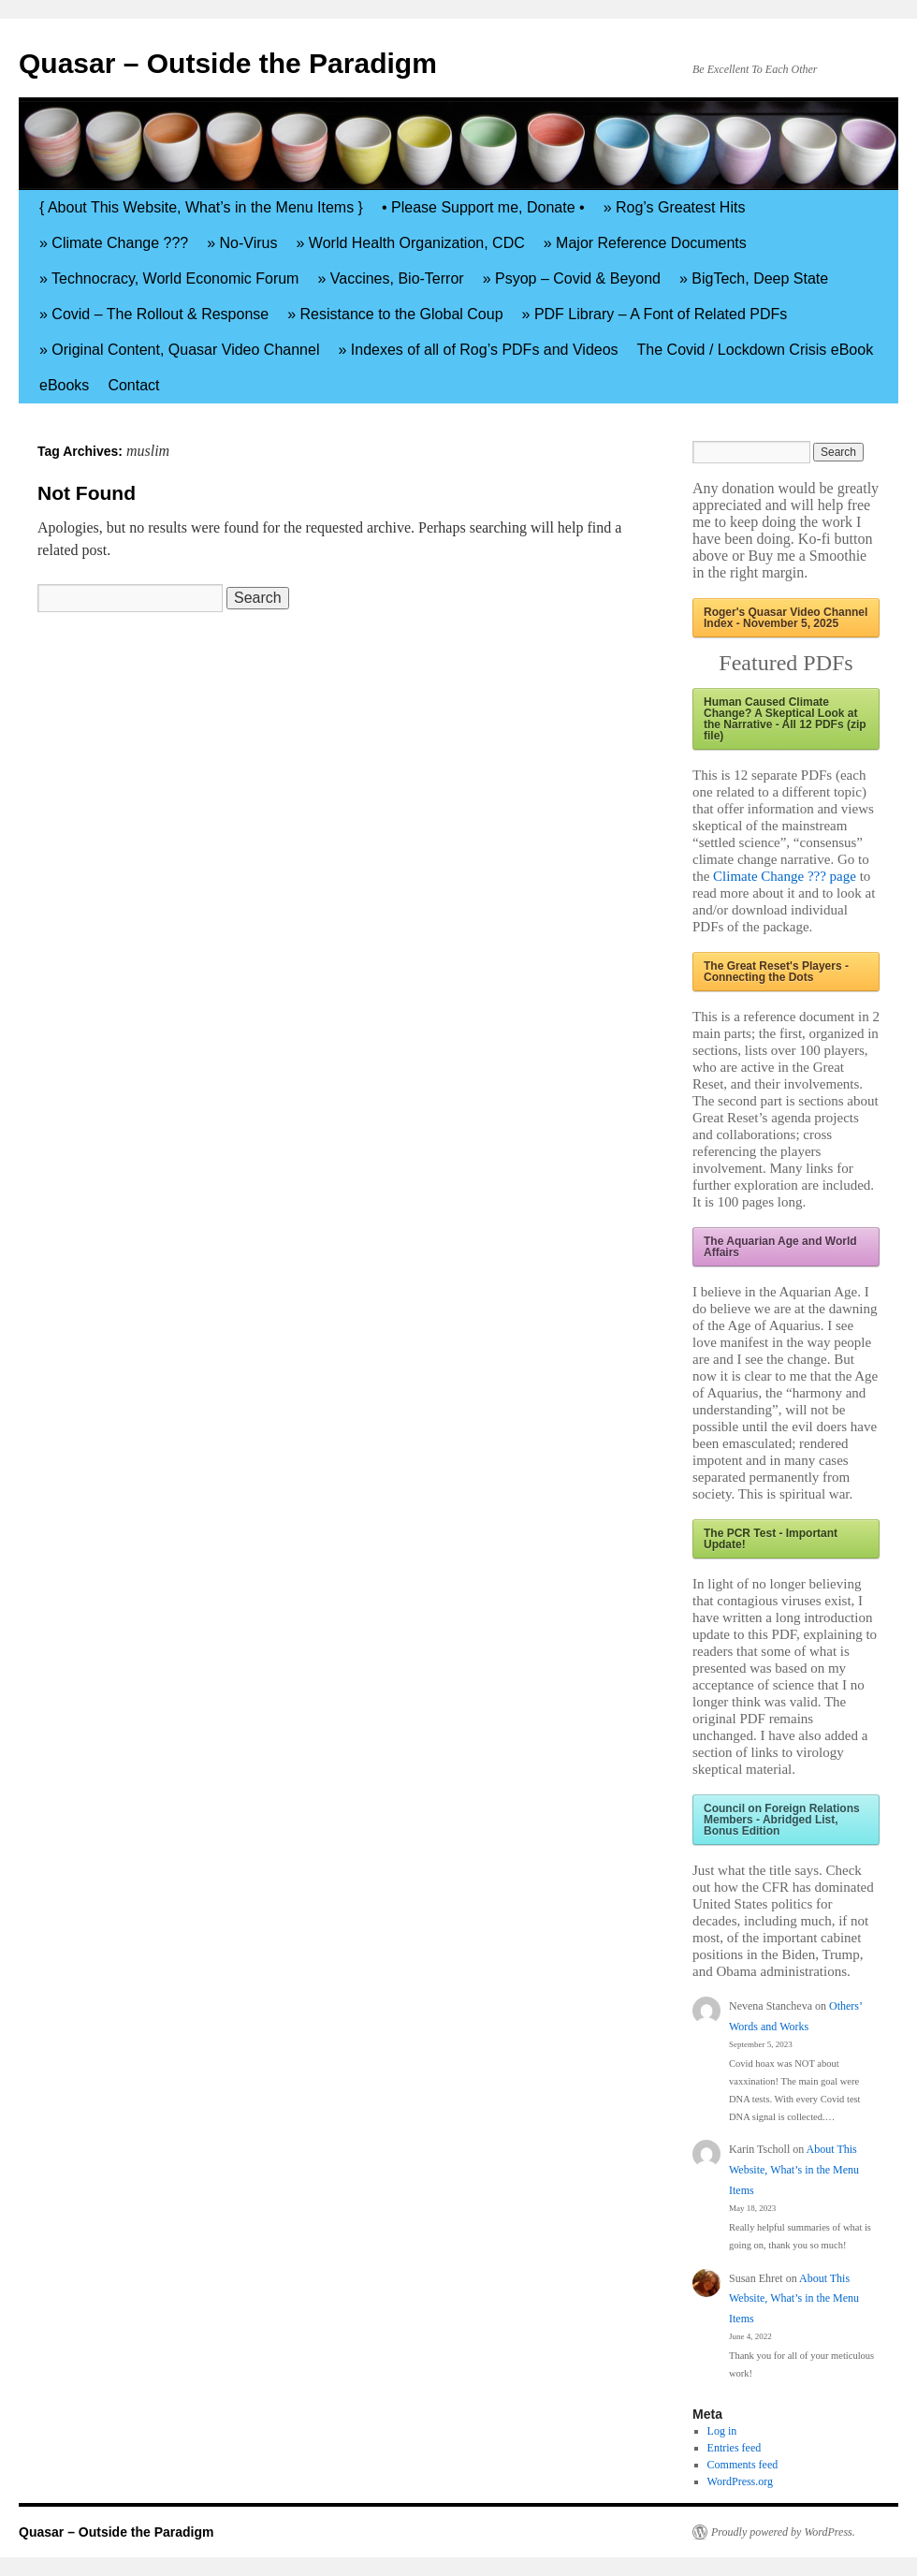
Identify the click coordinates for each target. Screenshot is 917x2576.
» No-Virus (242, 243)
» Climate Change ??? (113, 243)
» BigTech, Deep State (753, 278)
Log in (722, 2430)
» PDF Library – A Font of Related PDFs (655, 314)
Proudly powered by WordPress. (783, 2532)
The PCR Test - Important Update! (770, 1539)
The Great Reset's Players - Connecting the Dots (776, 971)
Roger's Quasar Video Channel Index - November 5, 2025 (785, 618)
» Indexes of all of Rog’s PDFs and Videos (478, 350)
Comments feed (743, 2464)
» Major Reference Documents (645, 243)
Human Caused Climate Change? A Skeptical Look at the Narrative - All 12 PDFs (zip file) (785, 718)
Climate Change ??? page (784, 876)
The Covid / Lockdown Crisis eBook (755, 350)
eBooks (64, 385)
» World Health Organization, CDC (411, 243)
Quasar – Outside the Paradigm (228, 63)
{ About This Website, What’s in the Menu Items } (201, 207)
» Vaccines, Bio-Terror (390, 278)
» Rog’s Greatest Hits (675, 207)
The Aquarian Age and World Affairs (780, 1247)
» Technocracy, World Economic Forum (168, 278)
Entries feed (734, 2447)
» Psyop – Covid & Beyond (572, 278)
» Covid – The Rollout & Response (154, 314)
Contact (133, 385)
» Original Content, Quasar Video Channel (179, 350)
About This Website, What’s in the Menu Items (794, 2169)
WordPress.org (740, 2481)
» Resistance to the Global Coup (394, 314)
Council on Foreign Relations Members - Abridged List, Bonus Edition (782, 1819)
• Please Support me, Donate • (483, 207)
